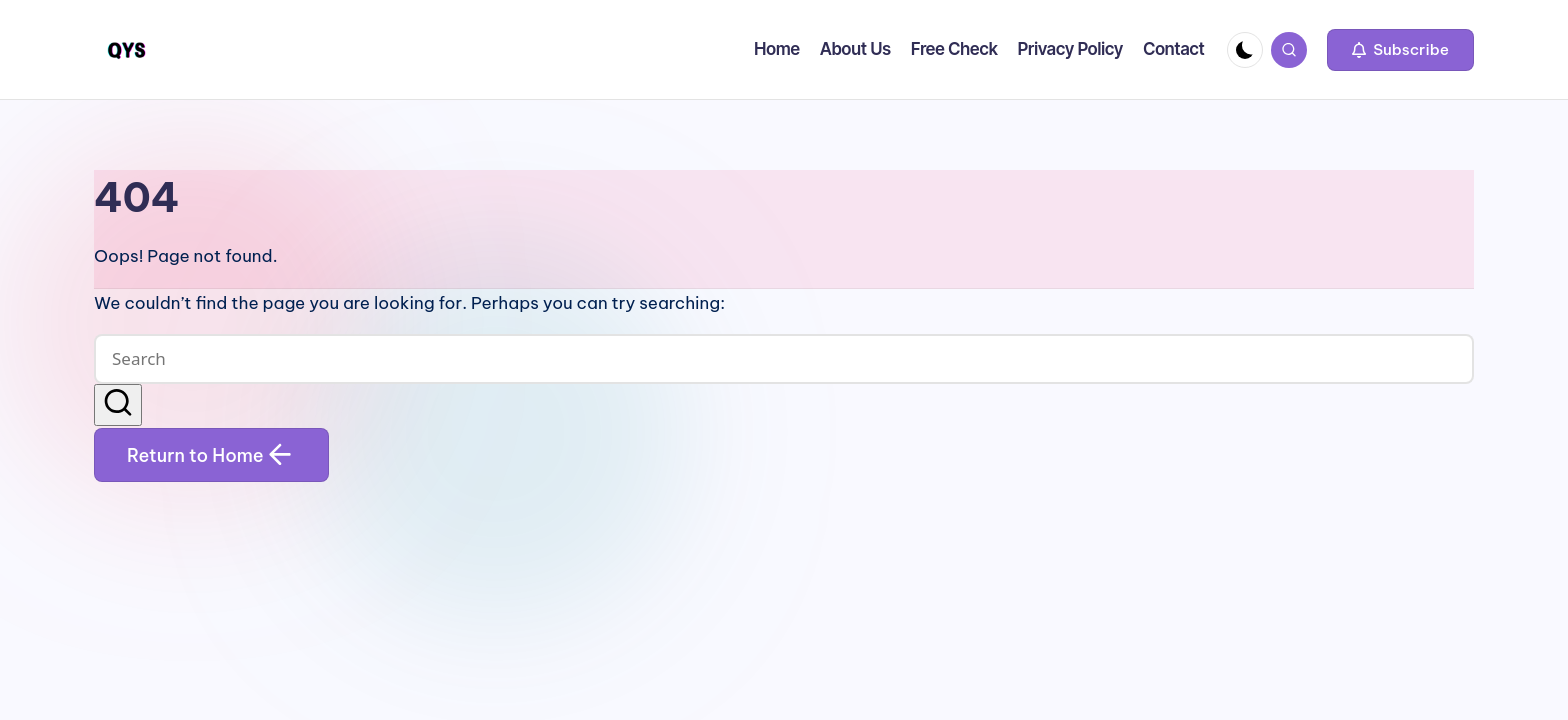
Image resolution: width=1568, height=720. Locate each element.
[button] (1400, 50)
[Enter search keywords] (784, 359)
